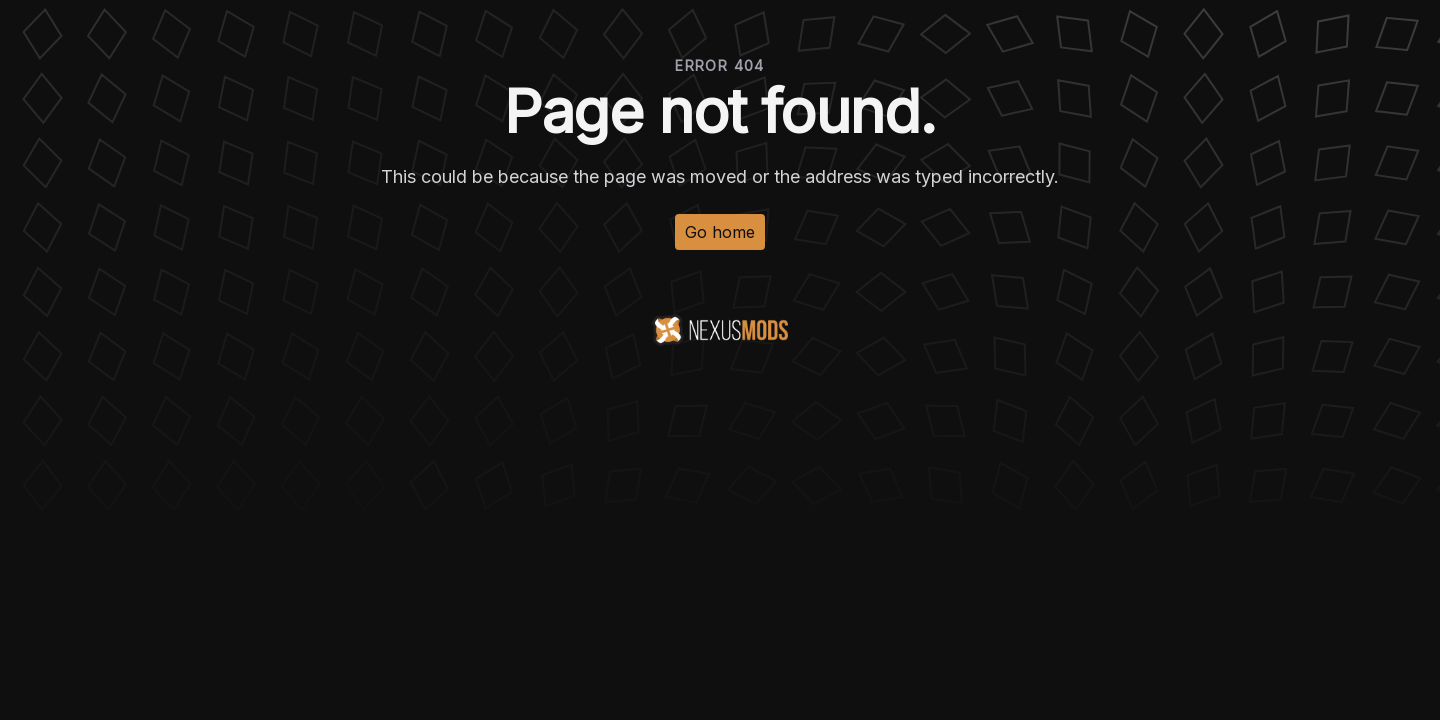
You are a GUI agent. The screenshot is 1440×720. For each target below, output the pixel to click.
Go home (720, 232)
